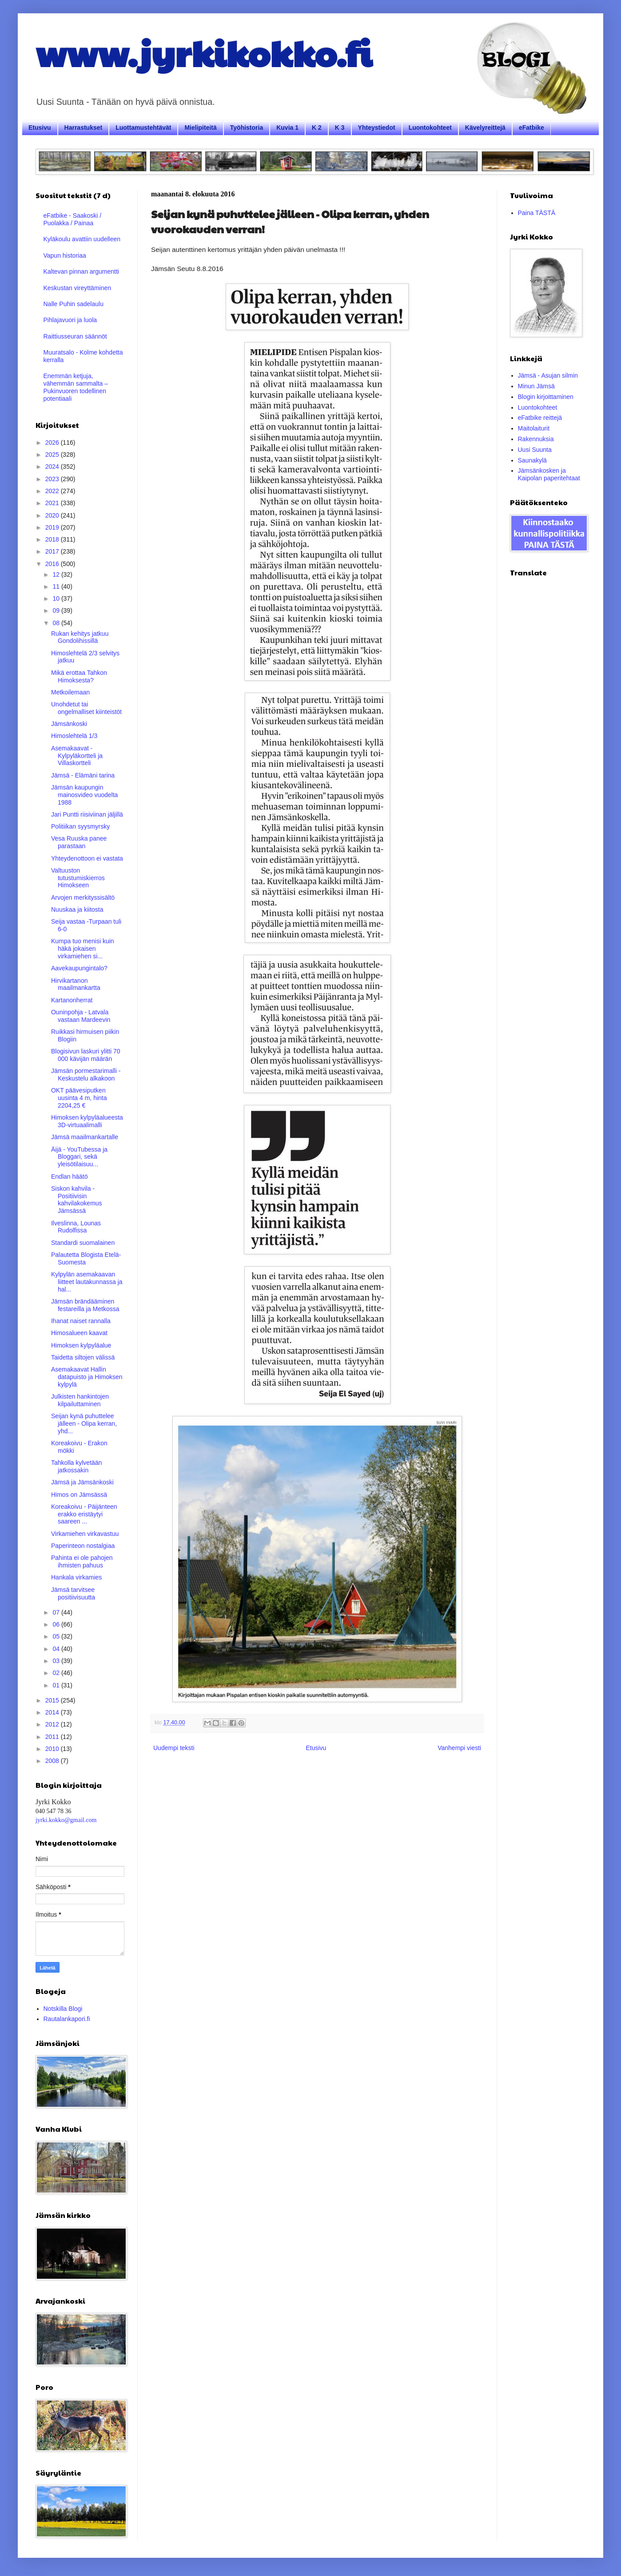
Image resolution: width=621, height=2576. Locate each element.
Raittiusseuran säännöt (75, 336)
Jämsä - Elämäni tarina (83, 775)
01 (56, 1685)
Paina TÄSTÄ (537, 212)
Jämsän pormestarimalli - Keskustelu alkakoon (85, 1074)
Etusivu (39, 127)
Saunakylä (532, 460)
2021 (53, 502)
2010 (53, 1748)
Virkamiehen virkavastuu (85, 1533)
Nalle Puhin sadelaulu (74, 303)
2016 (53, 563)
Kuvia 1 (287, 127)
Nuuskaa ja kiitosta (77, 909)
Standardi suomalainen (83, 1242)
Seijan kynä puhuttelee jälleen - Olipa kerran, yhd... (84, 1423)
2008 (53, 1760)
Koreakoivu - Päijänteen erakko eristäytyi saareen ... (84, 1514)
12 (56, 574)
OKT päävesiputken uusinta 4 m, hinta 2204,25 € (79, 1098)
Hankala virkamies (76, 1577)
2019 (53, 527)
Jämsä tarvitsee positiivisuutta (73, 1593)
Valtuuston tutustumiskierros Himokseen (78, 878)
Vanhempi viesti (459, 1747)
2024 (53, 466)
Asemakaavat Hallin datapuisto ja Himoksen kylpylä (87, 1377)
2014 (53, 1712)
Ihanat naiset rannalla (81, 1320)
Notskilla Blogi (63, 2008)
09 (56, 610)
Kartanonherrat (71, 1000)
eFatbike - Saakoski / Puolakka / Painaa (73, 219)
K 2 (317, 127)
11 (56, 586)
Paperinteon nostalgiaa (83, 1545)
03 (56, 1660)
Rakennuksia (536, 439)
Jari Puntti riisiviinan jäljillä (87, 814)
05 (56, 1636)
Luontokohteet (430, 127)
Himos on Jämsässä (79, 1494)
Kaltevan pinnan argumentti (81, 271)
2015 (53, 1700)
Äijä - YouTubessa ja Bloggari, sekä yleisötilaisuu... (79, 1157)
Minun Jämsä (536, 386)
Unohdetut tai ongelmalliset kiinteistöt (86, 708)
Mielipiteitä (200, 127)
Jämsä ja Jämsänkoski (82, 1482)
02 (56, 1672)
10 (56, 598)
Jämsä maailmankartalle (84, 1136)
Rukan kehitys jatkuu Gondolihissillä (79, 637)
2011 (53, 1736)
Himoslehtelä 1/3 (74, 735)
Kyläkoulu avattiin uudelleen (82, 239)
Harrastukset (83, 127)
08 (56, 622)
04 (56, 1648)
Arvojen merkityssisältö (83, 897)
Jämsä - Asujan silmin (548, 375)
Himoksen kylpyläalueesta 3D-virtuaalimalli (87, 1121)
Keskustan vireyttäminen (77, 287)
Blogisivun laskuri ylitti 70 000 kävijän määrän (85, 1055)
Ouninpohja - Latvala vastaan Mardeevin (80, 1016)
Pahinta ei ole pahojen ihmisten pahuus (82, 1561)
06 (56, 1624)
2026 (53, 442)
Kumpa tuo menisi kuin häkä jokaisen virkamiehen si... (82, 948)
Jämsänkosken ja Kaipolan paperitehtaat (549, 474)
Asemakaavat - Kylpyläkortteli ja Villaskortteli (77, 756)
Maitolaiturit (534, 428)
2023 (53, 479)
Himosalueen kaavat (79, 1332)
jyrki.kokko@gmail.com (66, 1820)
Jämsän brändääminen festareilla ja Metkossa (85, 1305)
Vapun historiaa (65, 255)
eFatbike (531, 127)
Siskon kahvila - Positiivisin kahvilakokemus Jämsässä (76, 1199)
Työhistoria (246, 127)
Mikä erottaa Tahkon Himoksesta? (79, 676)
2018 (53, 539)
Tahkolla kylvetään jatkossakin (76, 1466)
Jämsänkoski (69, 723)
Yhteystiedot (376, 127)
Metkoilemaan (70, 692)
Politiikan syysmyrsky (80, 826)
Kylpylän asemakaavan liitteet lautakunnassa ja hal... (87, 1282)
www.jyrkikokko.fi (204, 52)
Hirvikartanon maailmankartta (75, 984)
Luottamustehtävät (143, 127)
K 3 (340, 127)
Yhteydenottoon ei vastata (87, 858)
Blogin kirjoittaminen (545, 396)
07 (56, 1612)
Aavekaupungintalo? (79, 968)
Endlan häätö (69, 1176)
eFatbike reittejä (540, 417)
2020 (53, 515)
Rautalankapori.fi (67, 2018)
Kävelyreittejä (485, 127)
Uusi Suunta (535, 449)
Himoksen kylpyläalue (81, 1345)
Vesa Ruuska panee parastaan (79, 842)
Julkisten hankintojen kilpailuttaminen (80, 1400)
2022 (53, 490)
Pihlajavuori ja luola (70, 319)
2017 (53, 551)
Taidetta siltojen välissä (83, 1357)
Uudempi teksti (174, 1747)
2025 (53, 454)
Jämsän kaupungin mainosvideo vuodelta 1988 (84, 795)
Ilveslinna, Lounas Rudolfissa (76, 1227)
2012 (53, 1724)
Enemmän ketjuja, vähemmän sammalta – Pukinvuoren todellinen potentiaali (76, 387)
